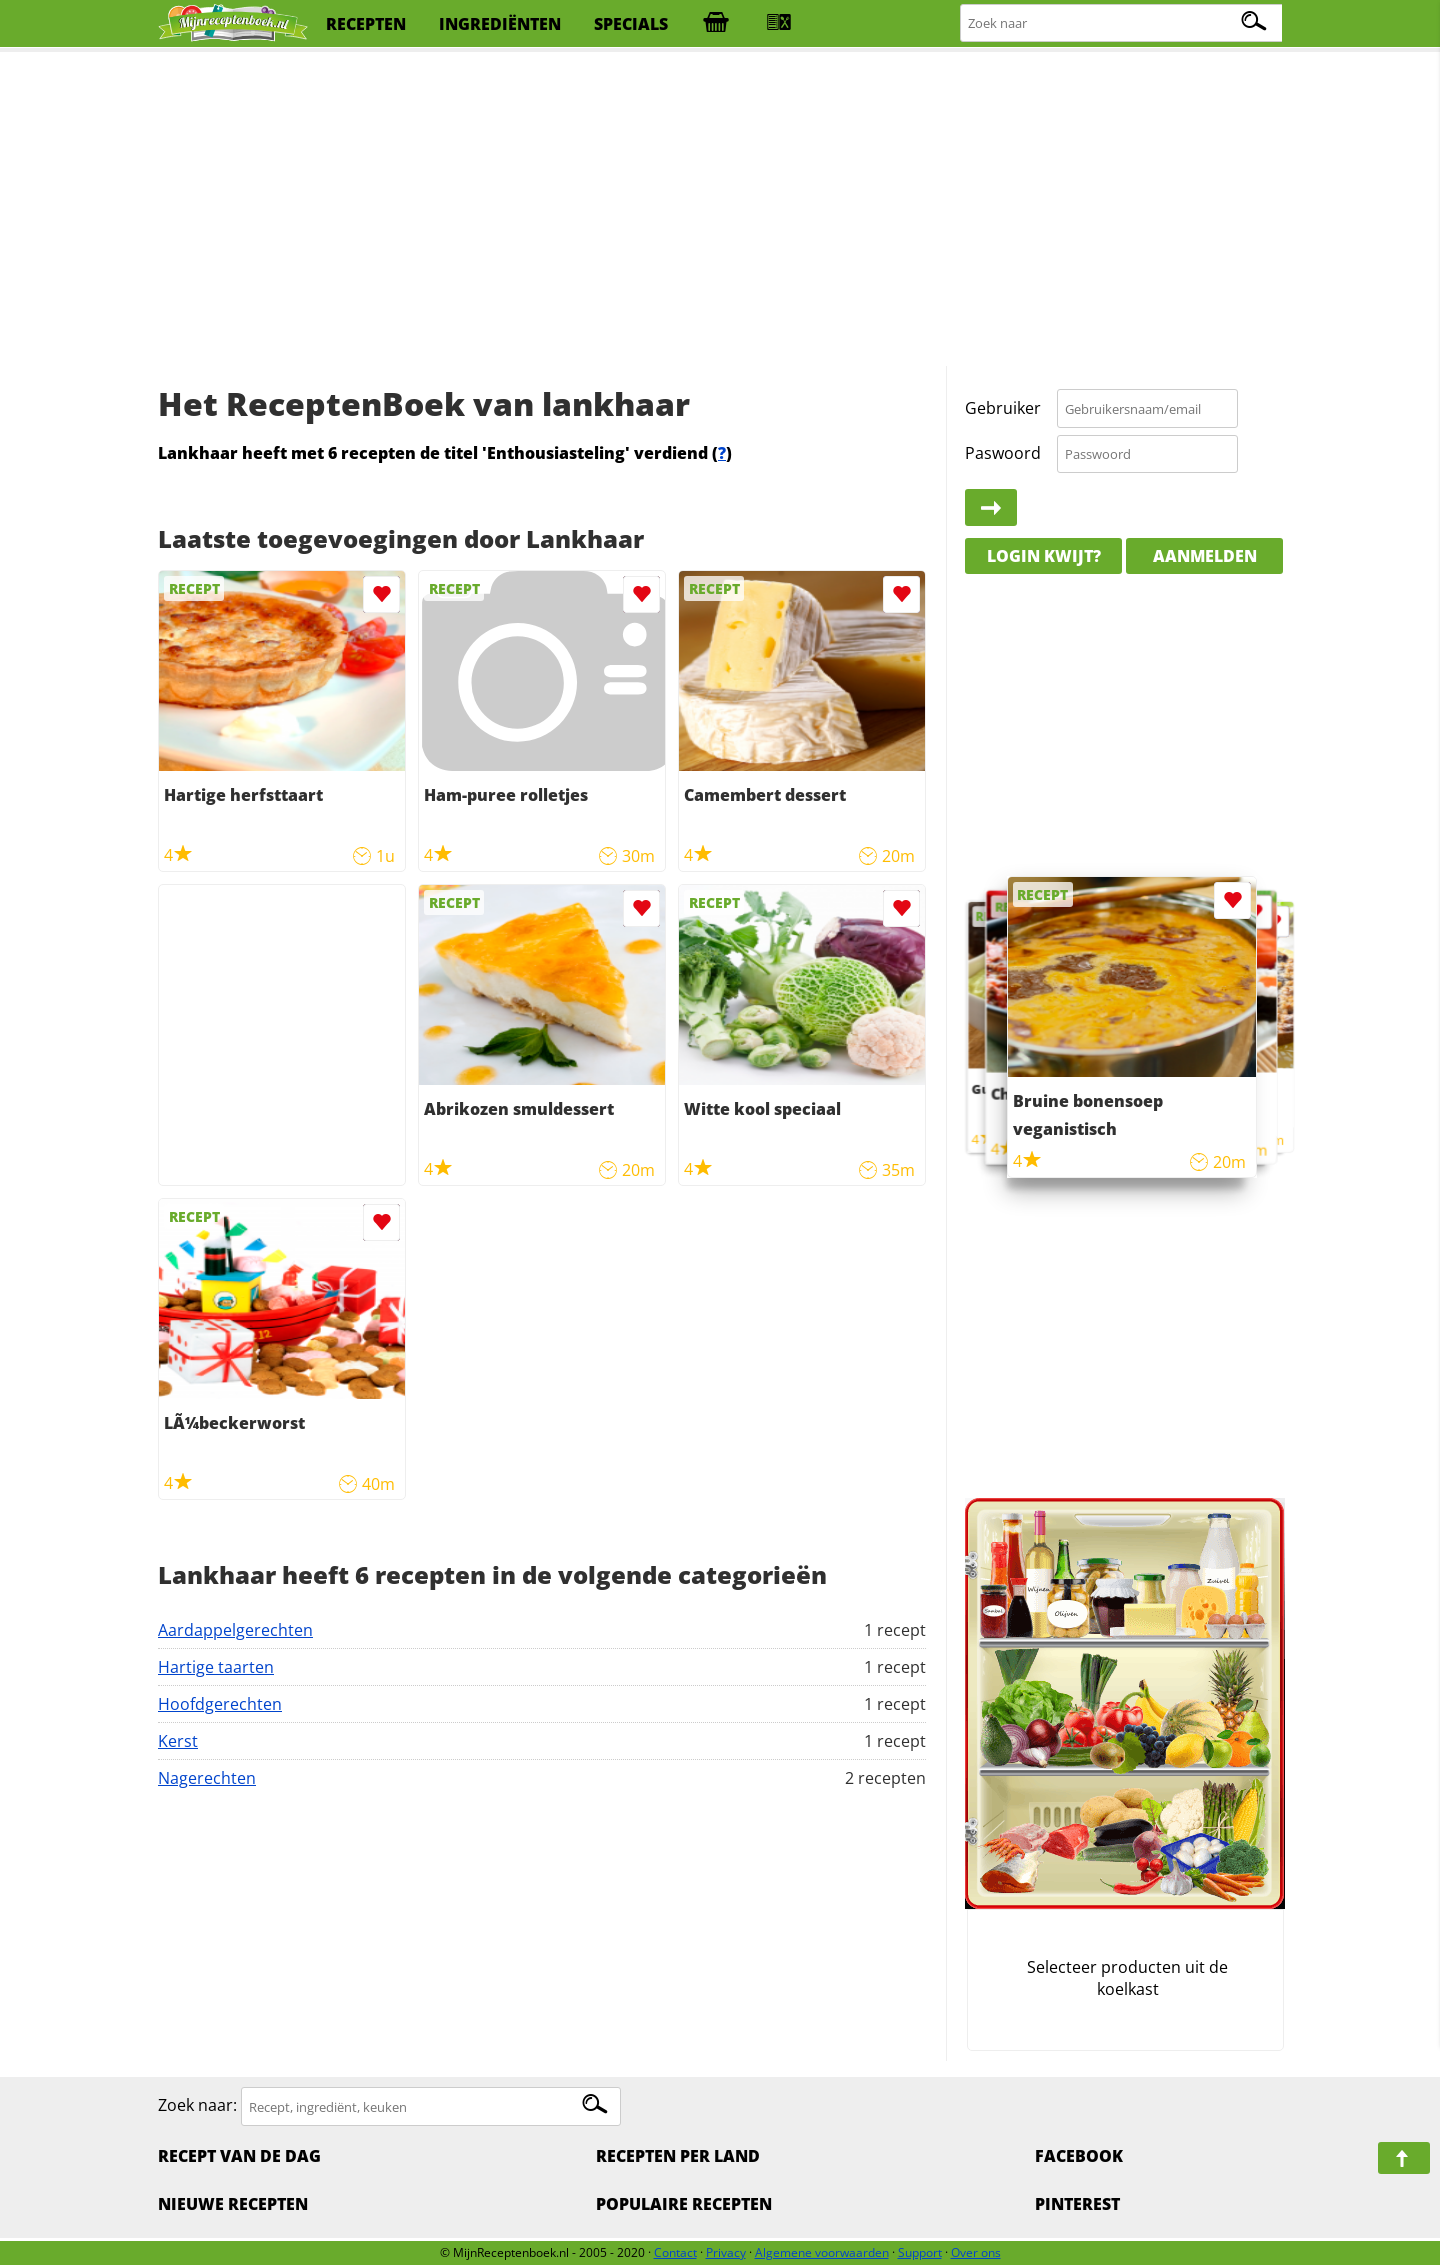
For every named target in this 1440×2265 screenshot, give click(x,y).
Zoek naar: (197, 2106)
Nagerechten (207, 1778)
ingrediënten (500, 24)
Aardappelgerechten (235, 1630)
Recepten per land (678, 2156)
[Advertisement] (720, 210)
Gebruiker (1003, 408)
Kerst (178, 1741)
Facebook (1079, 2156)
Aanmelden (1205, 556)
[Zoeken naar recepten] (1122, 23)
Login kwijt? (1044, 556)
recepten (366, 24)
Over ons (976, 2252)
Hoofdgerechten (220, 1704)
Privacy (726, 2252)
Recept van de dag (239, 2156)
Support (920, 2252)
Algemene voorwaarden (822, 2252)
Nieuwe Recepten (233, 2204)
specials (631, 24)
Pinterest (1077, 2204)
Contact (675, 2252)
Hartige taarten (216, 1667)
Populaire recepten (684, 2204)
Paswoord (1003, 453)
